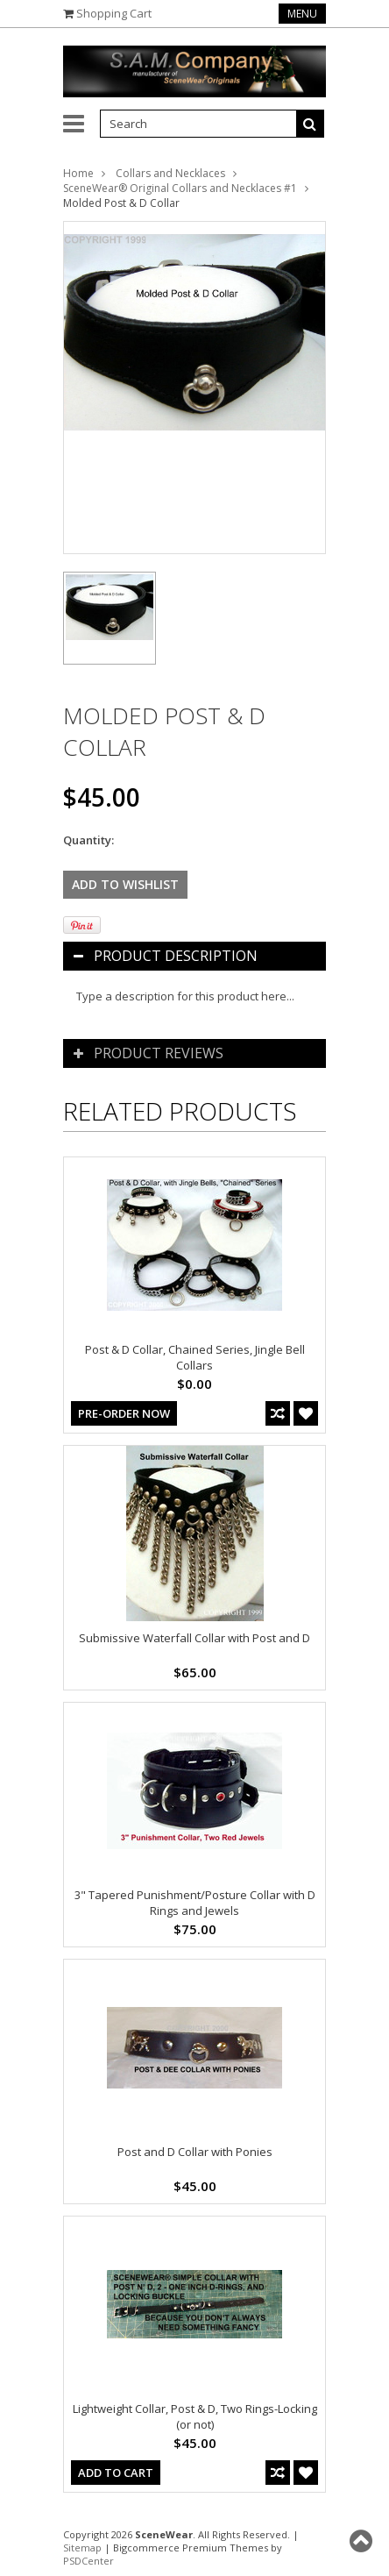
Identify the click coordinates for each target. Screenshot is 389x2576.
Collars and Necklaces (170, 173)
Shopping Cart (114, 13)
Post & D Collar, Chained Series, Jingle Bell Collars (195, 1357)
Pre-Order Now (124, 1413)
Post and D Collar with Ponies (194, 2152)
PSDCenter (88, 2560)
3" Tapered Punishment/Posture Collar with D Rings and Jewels (194, 1902)
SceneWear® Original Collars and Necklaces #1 (180, 188)
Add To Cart (115, 2472)
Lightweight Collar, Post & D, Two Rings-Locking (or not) (195, 2416)
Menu (302, 13)
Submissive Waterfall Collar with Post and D (194, 1638)
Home (78, 173)
